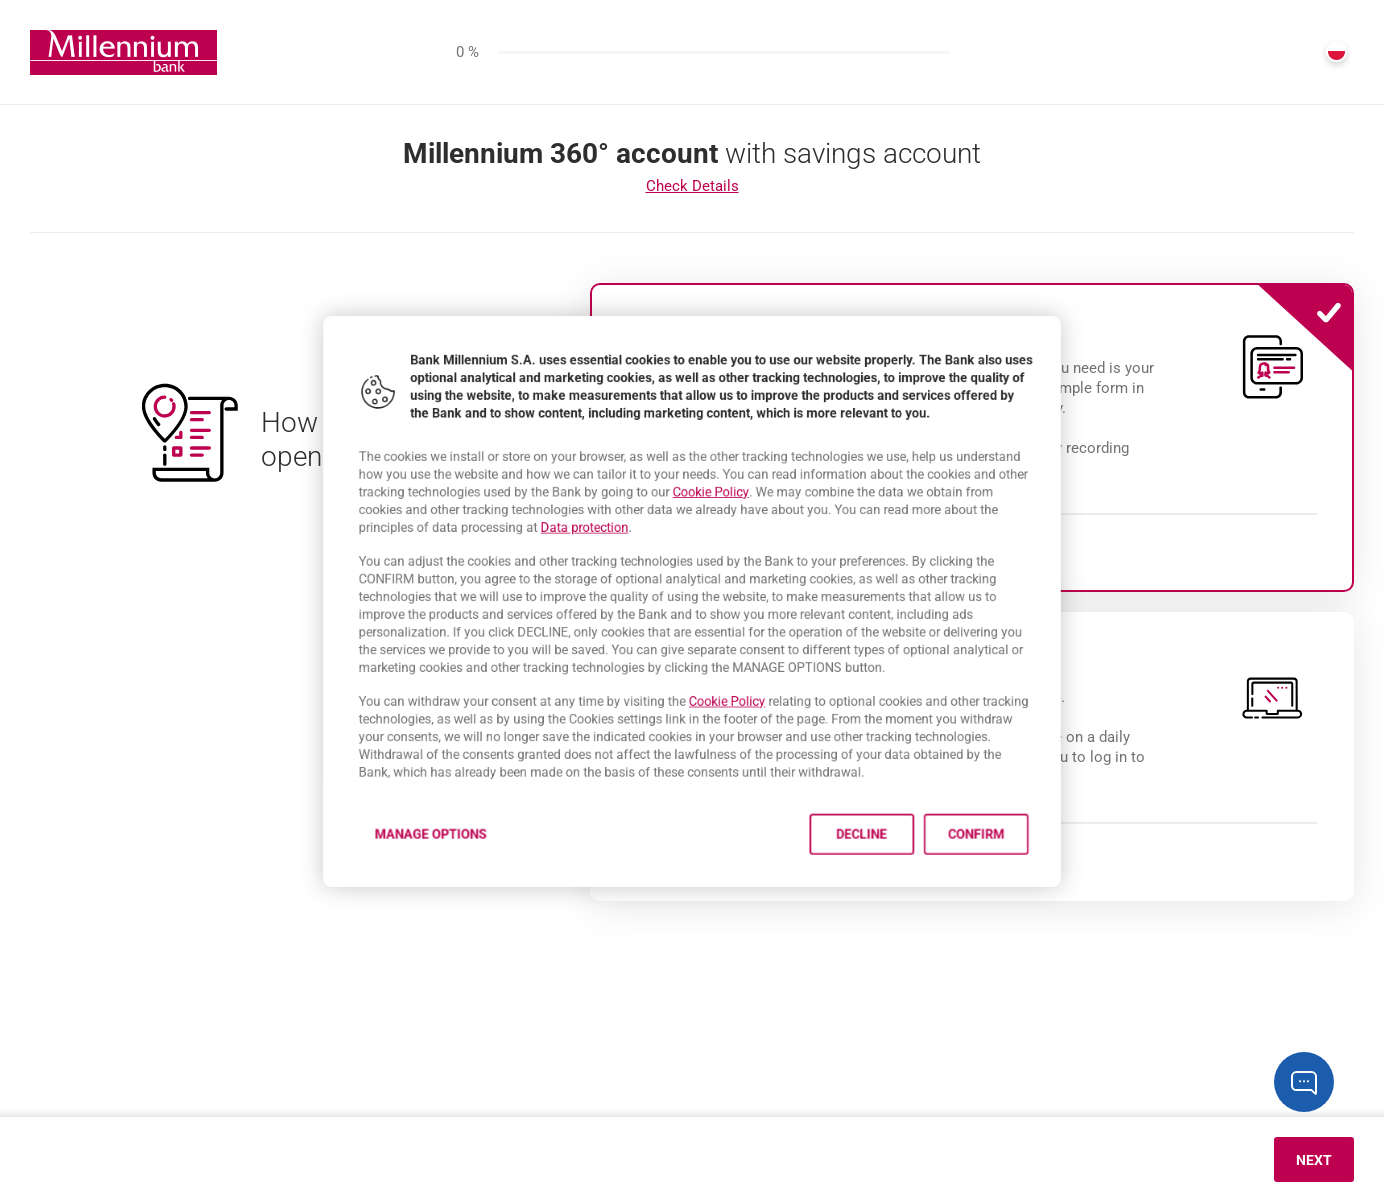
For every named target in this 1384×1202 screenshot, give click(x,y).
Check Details (692, 186)
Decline (902, 889)
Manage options (367, 889)
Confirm (1045, 889)
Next (1314, 1160)
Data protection (558, 509)
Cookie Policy (715, 465)
